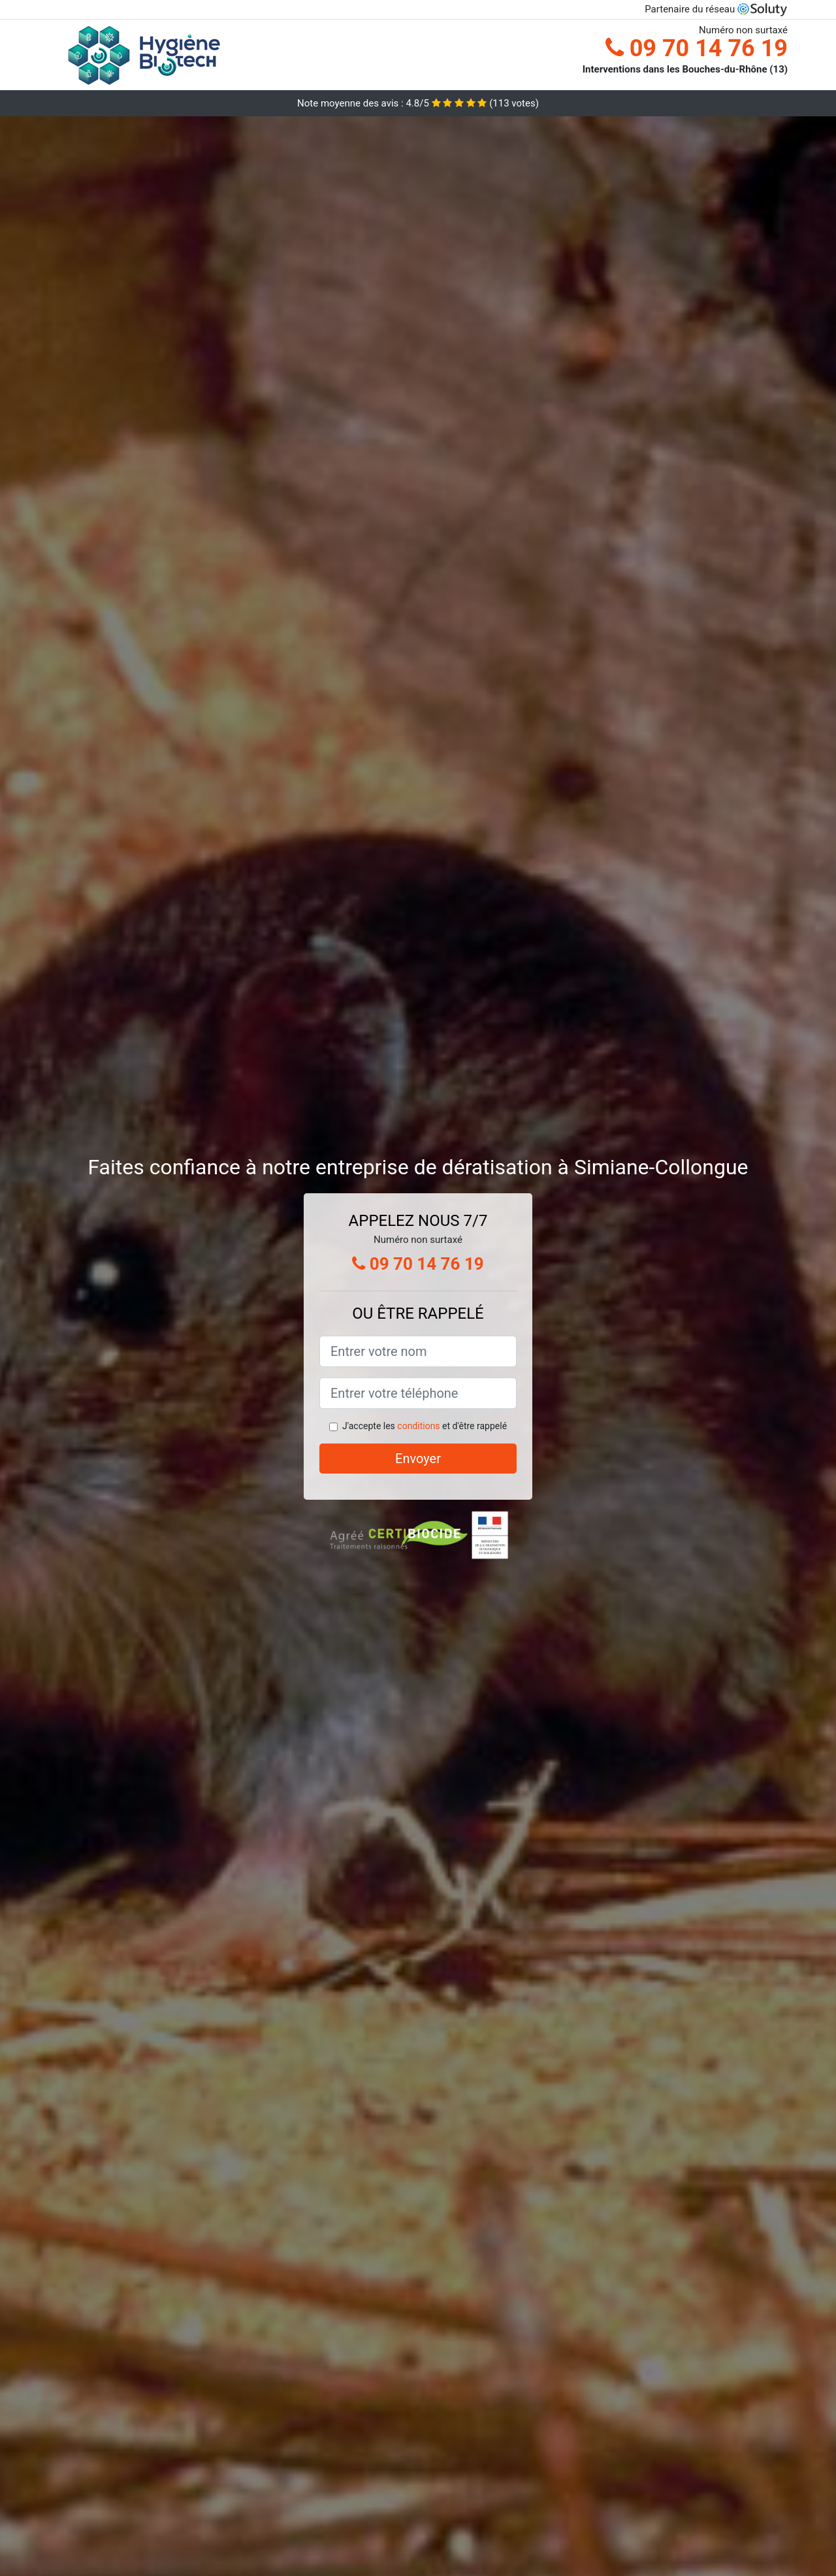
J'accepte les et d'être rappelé (424, 1426)
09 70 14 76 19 (696, 48)
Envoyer (418, 1458)
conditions (418, 1426)
